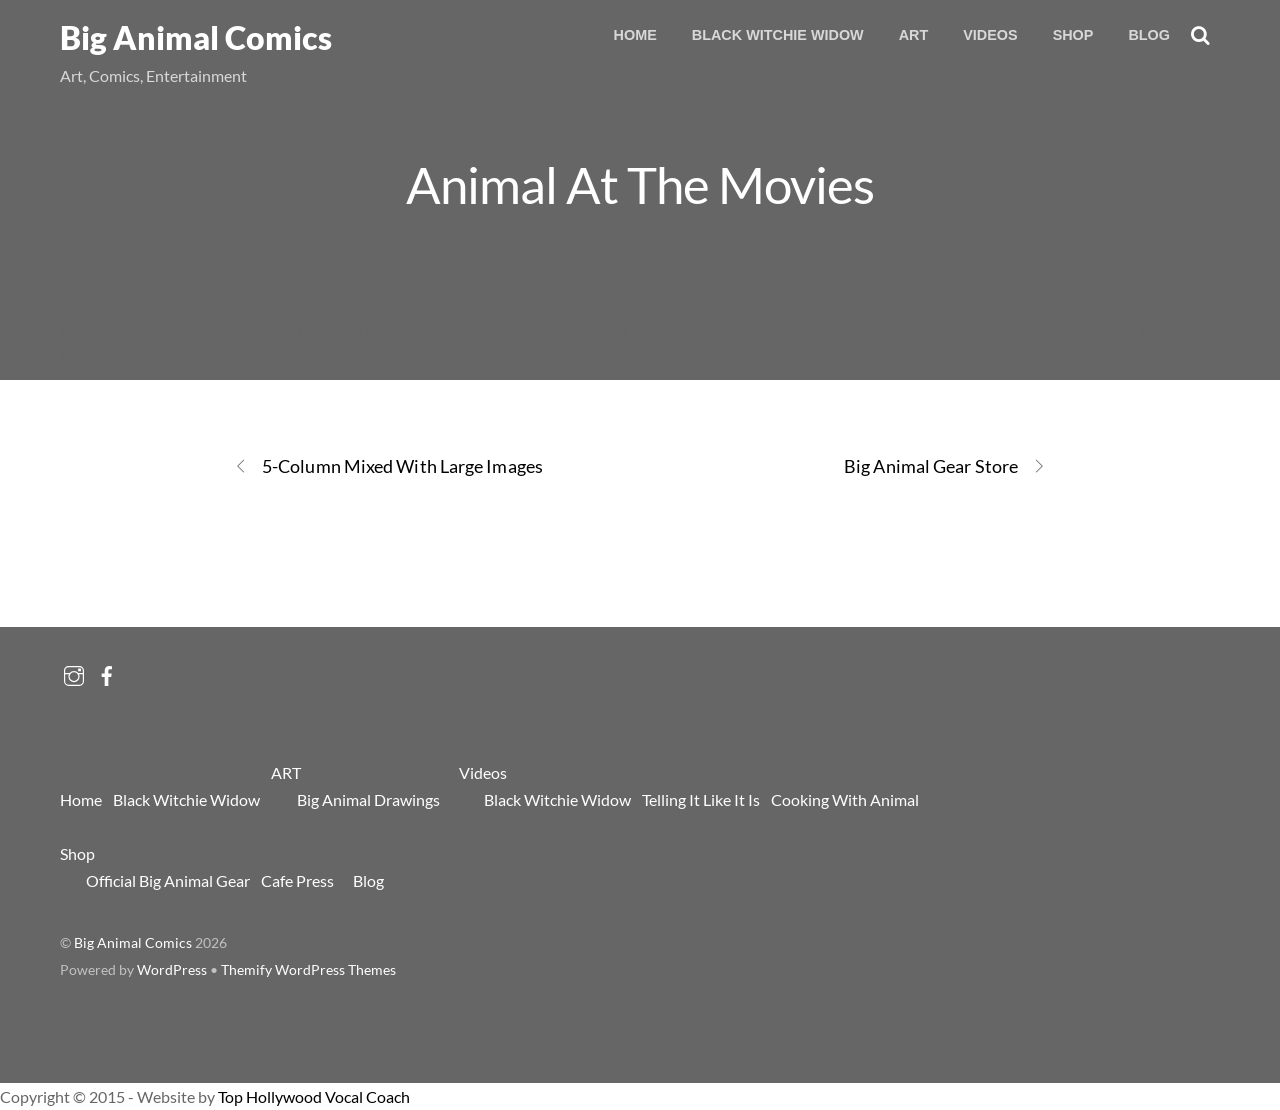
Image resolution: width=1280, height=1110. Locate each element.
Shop (1073, 35)
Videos (990, 35)
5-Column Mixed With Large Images (388, 466)
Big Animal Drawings (368, 799)
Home (635, 35)
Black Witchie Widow (778, 35)
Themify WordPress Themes (308, 970)
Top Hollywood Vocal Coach (314, 1096)
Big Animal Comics (133, 943)
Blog (1149, 35)
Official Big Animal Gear (168, 880)
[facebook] (107, 670)
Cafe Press (297, 880)
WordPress (172, 970)
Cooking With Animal (845, 799)
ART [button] (914, 35)
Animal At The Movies (640, 184)
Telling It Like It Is (701, 799)
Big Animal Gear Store (945, 466)
